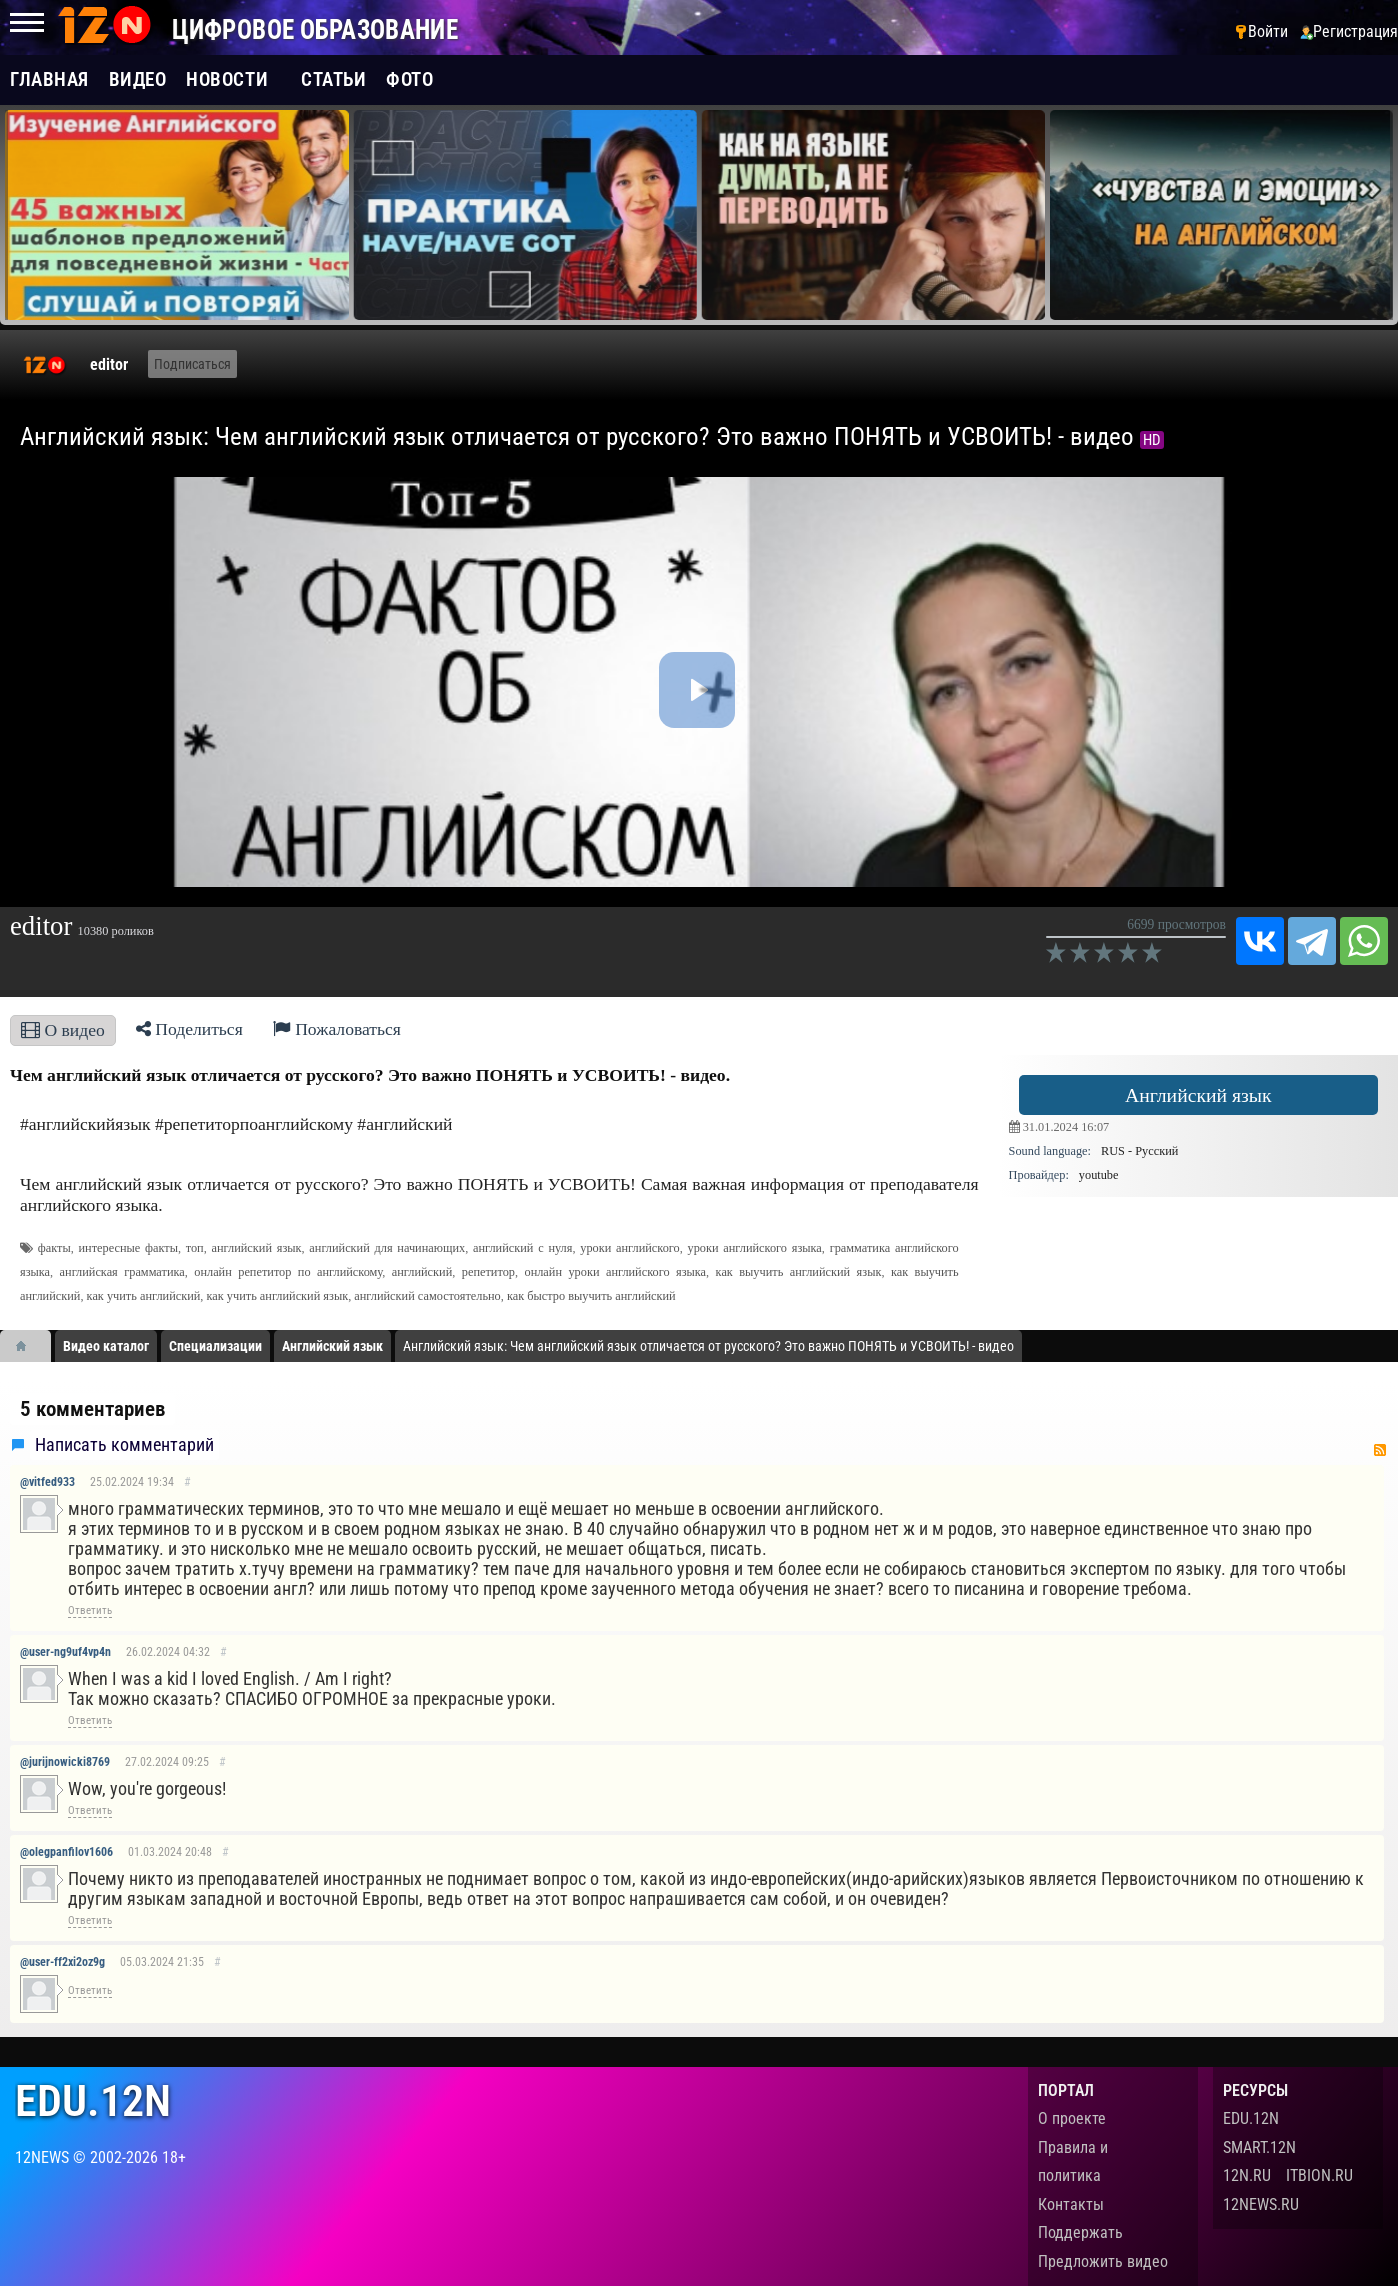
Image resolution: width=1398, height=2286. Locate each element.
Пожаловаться (337, 1029)
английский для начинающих (387, 1248)
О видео (63, 1030)
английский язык (257, 1248)
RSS (1380, 1450)
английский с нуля (522, 1248)
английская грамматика (122, 1272)
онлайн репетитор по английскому (288, 1272)
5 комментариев (92, 1409)
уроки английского (629, 1248)
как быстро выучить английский (591, 1296)
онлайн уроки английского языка (615, 1272)
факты (54, 1248)
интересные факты (128, 1248)
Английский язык (1198, 1095)
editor (109, 364)
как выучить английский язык (799, 1272)
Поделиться (189, 1029)
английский (422, 1272)
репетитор (488, 1272)
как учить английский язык (278, 1296)
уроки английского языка (755, 1248)
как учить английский (144, 1296)
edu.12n (93, 2101)
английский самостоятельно (427, 1296)
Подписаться (192, 364)
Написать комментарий (124, 1445)
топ (195, 1248)
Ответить (90, 1610)
